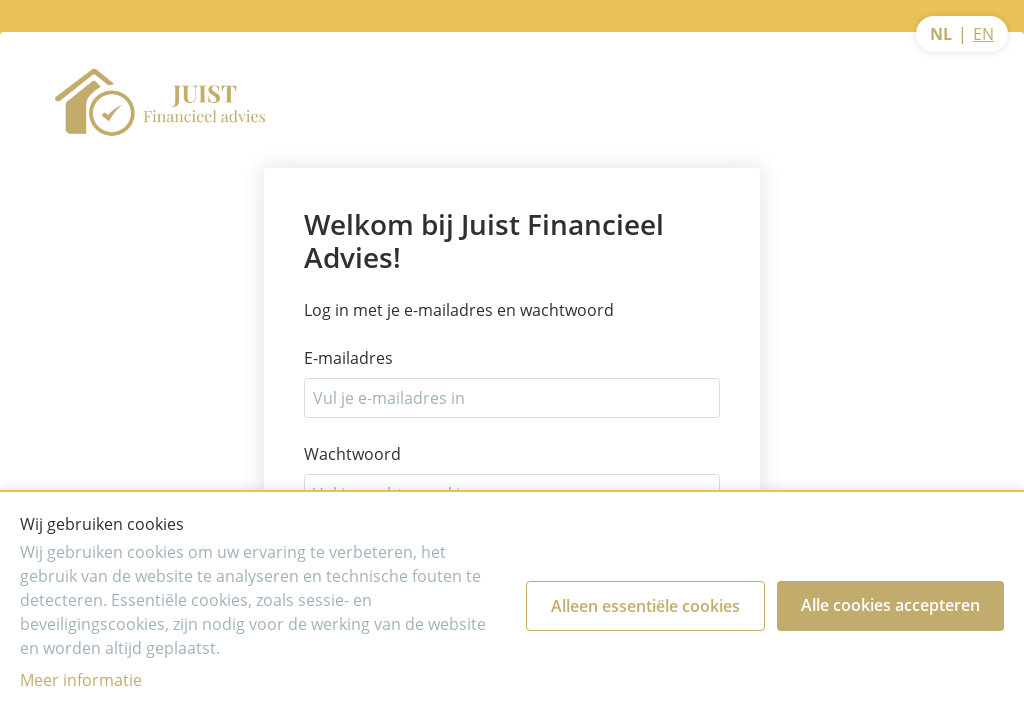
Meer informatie (81, 680)
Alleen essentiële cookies (645, 606)
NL (941, 34)
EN (983, 34)
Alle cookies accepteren (890, 605)
